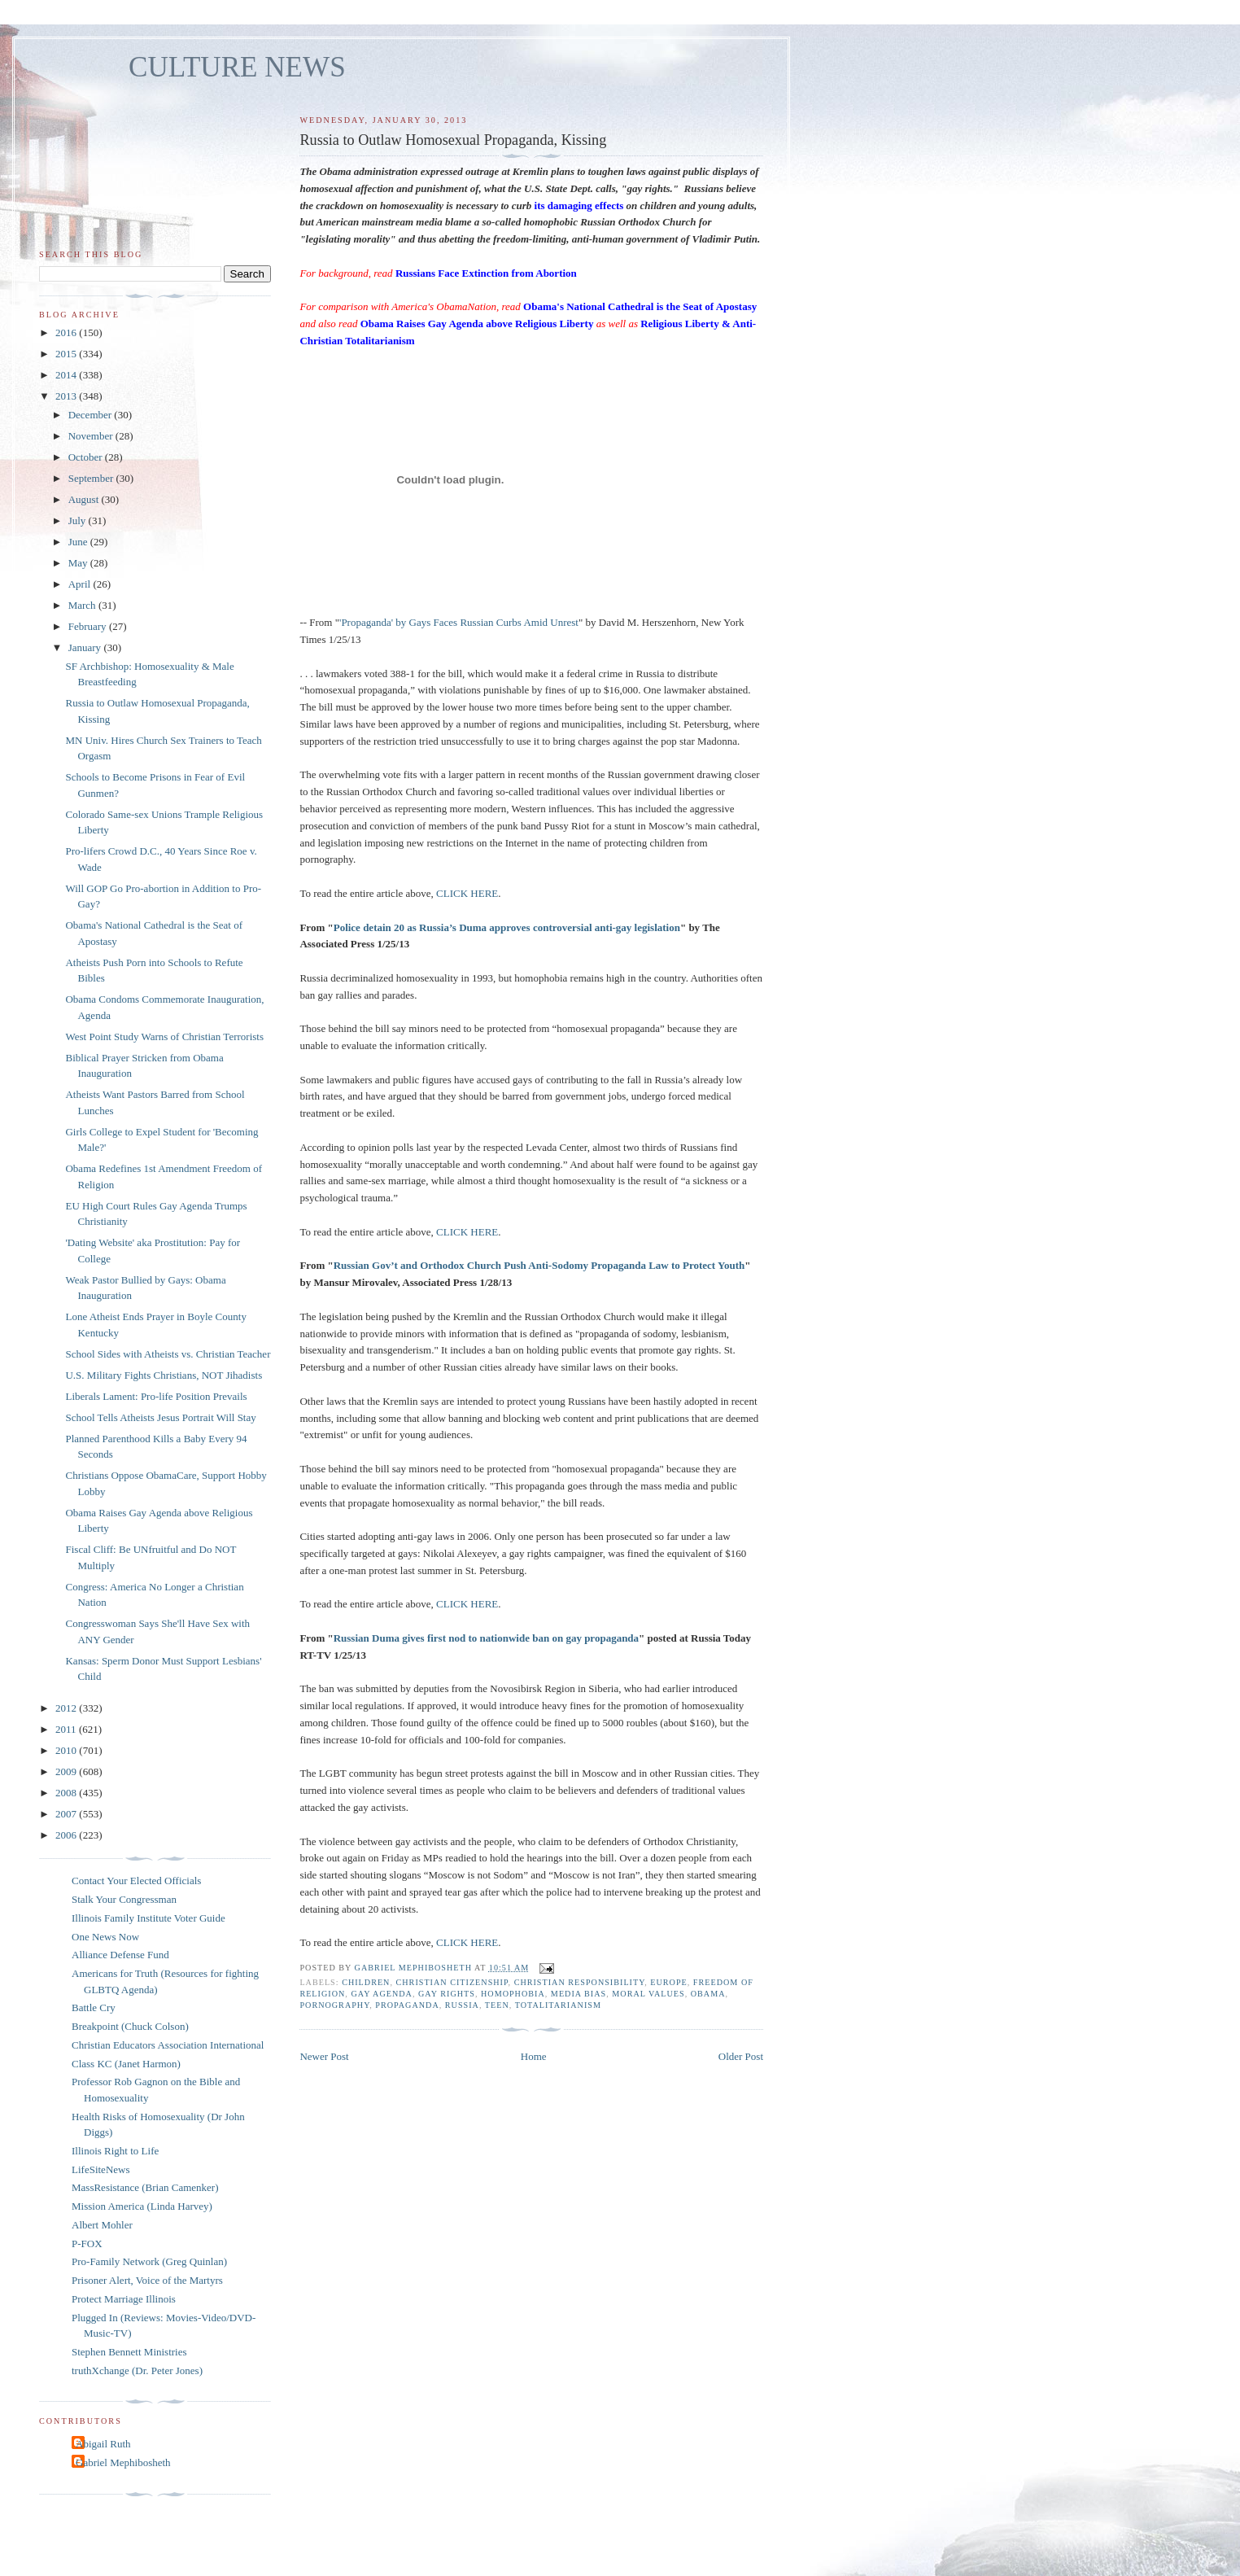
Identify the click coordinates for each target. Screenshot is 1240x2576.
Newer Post (323, 2056)
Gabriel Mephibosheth (123, 2462)
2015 (67, 354)
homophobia (513, 1993)
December (91, 415)
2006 (67, 1835)
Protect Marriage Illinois (124, 2299)
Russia (462, 2005)
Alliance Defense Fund (120, 1954)
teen (497, 2005)
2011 (67, 1729)
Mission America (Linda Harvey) (142, 2206)
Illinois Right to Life (115, 2151)
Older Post (740, 2056)
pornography (334, 2005)
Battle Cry (94, 2007)
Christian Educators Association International (168, 2045)
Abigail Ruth (103, 2444)
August (85, 499)
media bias (578, 1993)
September (92, 478)
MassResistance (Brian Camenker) (145, 2187)
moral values (648, 1993)
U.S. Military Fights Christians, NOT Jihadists (163, 1375)
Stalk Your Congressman (124, 1899)
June (79, 542)
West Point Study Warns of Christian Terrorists (164, 1036)
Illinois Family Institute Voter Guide (148, 1918)
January (86, 647)
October (86, 457)
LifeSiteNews (100, 2169)
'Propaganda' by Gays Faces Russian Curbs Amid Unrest (459, 622)
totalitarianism (558, 2005)
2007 (67, 1814)
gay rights (446, 1993)
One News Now (105, 1937)
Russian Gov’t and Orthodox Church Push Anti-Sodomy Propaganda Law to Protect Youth (539, 1265)
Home (534, 2056)
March (83, 605)
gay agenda (382, 1993)
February (88, 626)
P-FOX (87, 2243)
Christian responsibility (579, 1982)
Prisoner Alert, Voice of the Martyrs (147, 2280)
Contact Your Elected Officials (136, 1880)
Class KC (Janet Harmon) (126, 2064)
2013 (67, 396)
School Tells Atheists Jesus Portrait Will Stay (160, 1417)
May (79, 563)
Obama (708, 1993)
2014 (67, 375)
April (81, 584)
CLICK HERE (467, 893)
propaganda (407, 2005)
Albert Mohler (102, 2225)
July (78, 520)
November (92, 436)
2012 (67, 1708)
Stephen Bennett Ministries (129, 2352)
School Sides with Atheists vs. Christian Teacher (167, 1354)
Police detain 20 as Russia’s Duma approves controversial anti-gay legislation (507, 927)
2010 (67, 1750)
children (366, 1982)
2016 (67, 332)
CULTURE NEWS (237, 67)
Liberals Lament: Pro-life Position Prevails (156, 1396)
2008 (67, 1793)
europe (668, 1982)
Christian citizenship (452, 1982)
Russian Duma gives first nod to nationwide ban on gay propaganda (486, 1638)
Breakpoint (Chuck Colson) (130, 2026)
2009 (67, 1771)
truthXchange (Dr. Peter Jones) (137, 2370)
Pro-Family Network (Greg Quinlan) (149, 2261)
